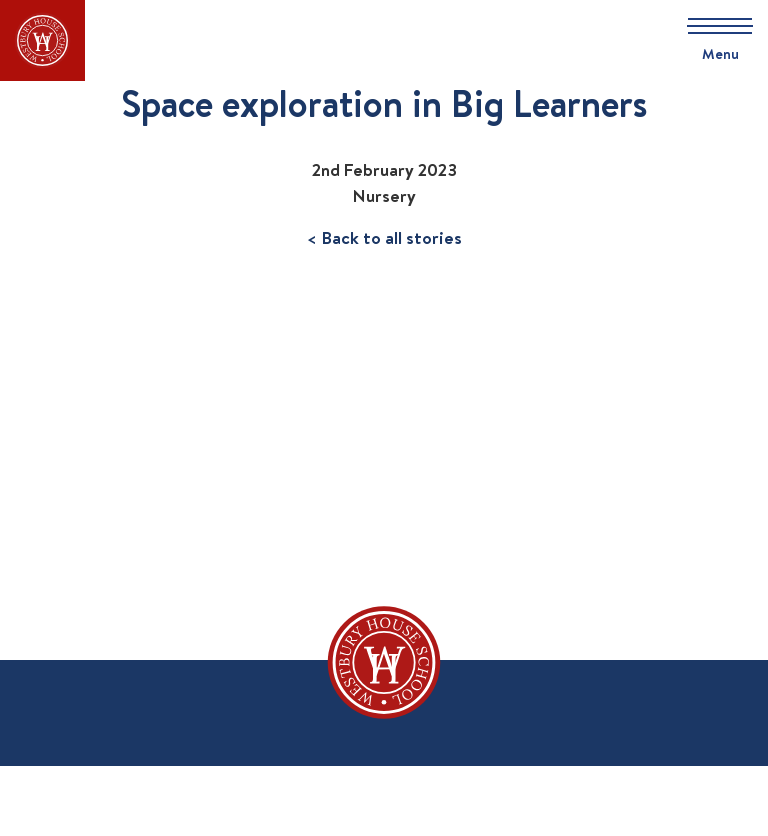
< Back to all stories (384, 237)
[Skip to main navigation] (713, 40)
